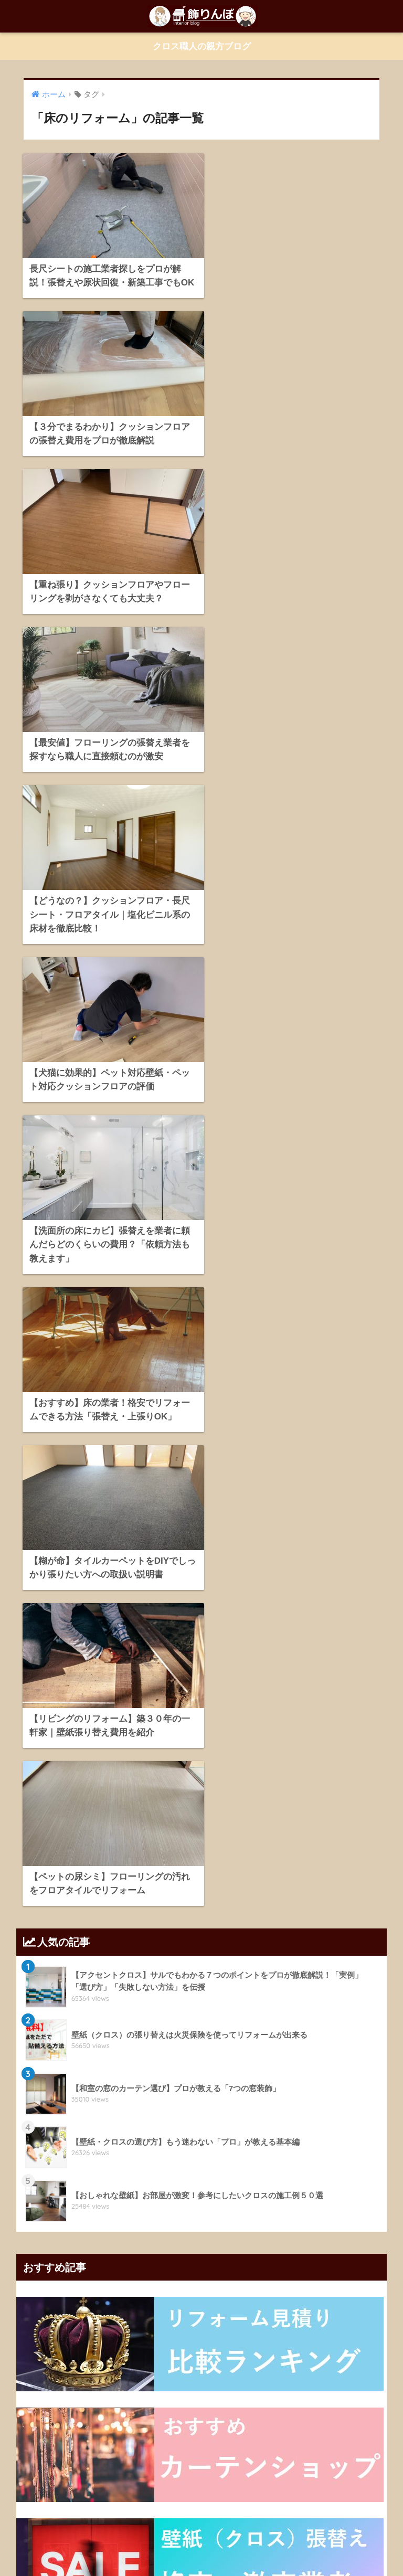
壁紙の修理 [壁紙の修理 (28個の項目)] (161, 2175)
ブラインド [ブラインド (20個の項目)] (176, 2138)
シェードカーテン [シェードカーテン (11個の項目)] (89, 2138)
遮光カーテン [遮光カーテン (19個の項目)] (167, 2194)
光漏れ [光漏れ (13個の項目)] (342, 2156)
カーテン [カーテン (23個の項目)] (335, 2081)
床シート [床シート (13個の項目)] (95, 2194)
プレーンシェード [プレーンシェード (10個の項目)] (300, 2138)
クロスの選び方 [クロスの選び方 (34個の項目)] (270, 2119)
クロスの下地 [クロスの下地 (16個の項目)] (157, 2119)
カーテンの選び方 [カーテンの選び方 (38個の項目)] (172, 2100)
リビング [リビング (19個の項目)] (352, 2138)
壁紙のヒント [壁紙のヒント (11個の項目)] (113, 2175)
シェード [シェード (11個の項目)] (38, 2138)
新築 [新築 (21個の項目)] (128, 2194)
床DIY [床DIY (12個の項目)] (340, 2175)
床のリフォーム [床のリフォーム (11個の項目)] (48, 2194)
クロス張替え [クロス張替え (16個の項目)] (324, 2119)
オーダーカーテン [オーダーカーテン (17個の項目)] (284, 2081)
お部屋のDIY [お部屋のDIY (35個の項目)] (137, 2081)
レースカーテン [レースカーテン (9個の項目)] (92, 2156)
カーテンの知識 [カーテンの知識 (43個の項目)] (111, 2100)
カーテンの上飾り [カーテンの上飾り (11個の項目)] (51, 2100)
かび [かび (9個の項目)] (175, 2081)
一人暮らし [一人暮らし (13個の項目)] (272, 2156)
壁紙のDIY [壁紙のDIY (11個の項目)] (66, 2175)
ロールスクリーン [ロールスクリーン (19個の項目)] (217, 2156)
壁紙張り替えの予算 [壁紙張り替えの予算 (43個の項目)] (264, 2175)
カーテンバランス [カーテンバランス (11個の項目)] (236, 2100)
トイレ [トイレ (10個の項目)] (137, 2138)
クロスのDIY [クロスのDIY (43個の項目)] (107, 2119)
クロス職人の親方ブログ (202, 46)
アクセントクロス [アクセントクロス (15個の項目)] (220, 2081)
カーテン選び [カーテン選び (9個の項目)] (351, 2100)
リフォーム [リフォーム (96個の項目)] (41, 2156)
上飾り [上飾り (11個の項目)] (310, 2156)
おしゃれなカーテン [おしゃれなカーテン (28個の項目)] (77, 2081)
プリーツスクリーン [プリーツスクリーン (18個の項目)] (234, 2138)
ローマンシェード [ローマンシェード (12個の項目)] (153, 2156)
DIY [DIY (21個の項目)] (31, 2081)
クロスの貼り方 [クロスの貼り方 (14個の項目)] (212, 2119)
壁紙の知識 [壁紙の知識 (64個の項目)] (206, 2175)
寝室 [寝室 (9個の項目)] (312, 2175)
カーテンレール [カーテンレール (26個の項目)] (297, 2100)
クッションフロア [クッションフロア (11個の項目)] (51, 2119)
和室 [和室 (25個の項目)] (32, 2175)
